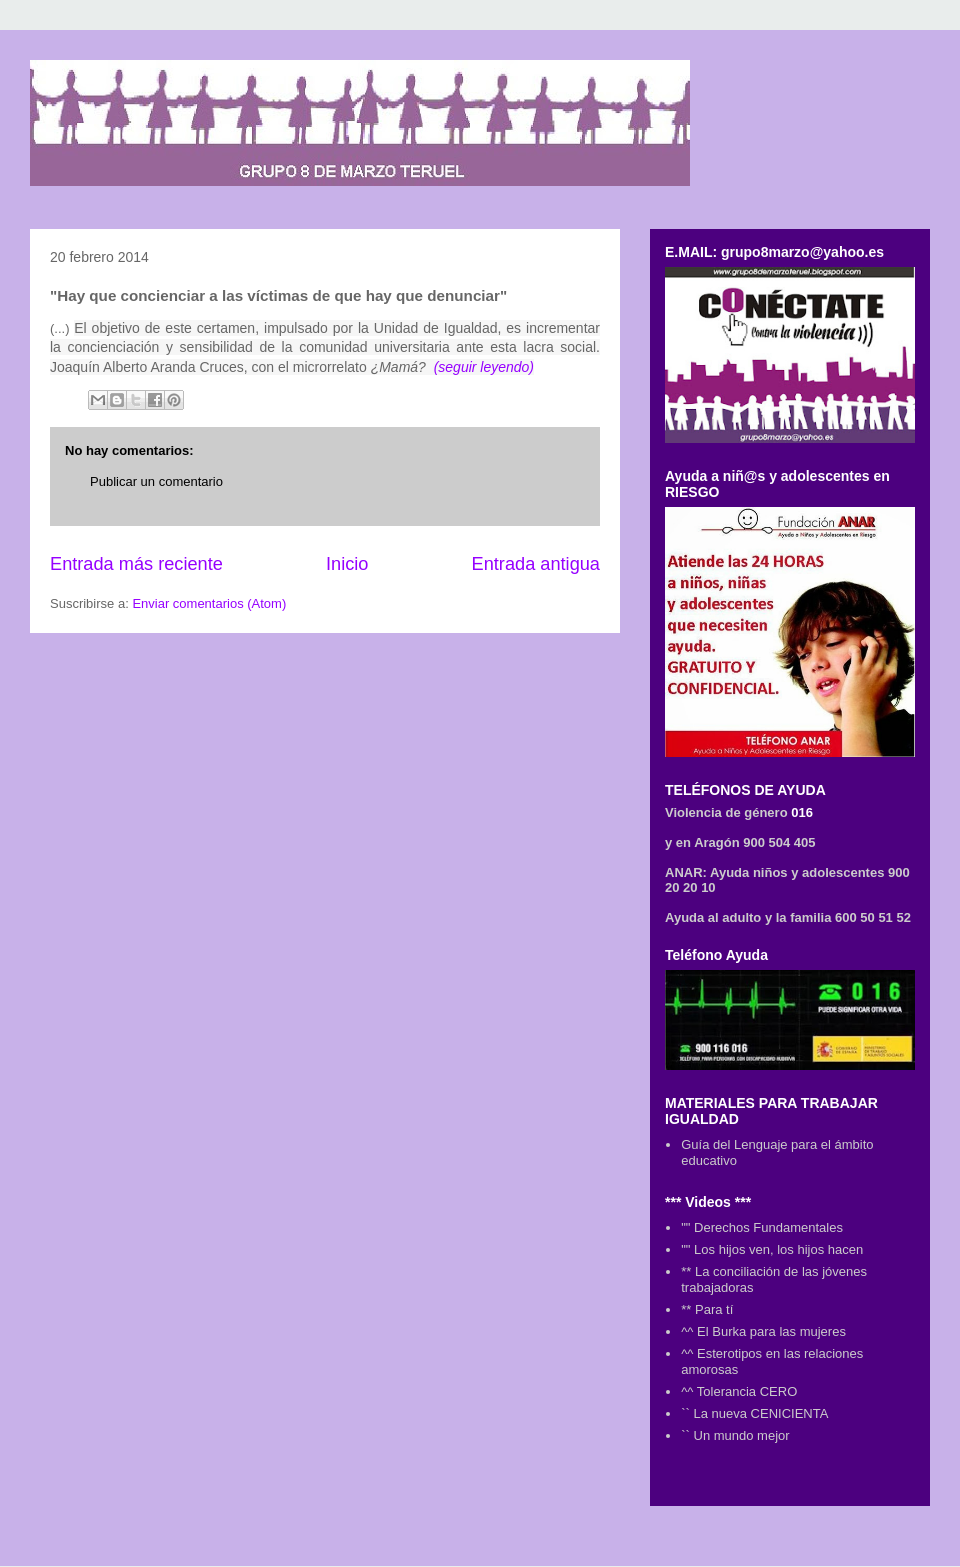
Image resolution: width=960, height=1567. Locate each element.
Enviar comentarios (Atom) (209, 603)
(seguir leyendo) (484, 367)
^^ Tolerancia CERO (739, 1391)
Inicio (347, 564)
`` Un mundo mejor (735, 1435)
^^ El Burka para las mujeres (763, 1331)
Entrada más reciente (136, 564)
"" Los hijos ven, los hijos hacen (772, 1249)
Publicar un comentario (156, 481)
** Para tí (707, 1309)
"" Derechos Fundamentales (762, 1227)
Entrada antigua (536, 564)
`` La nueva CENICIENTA (754, 1413)
